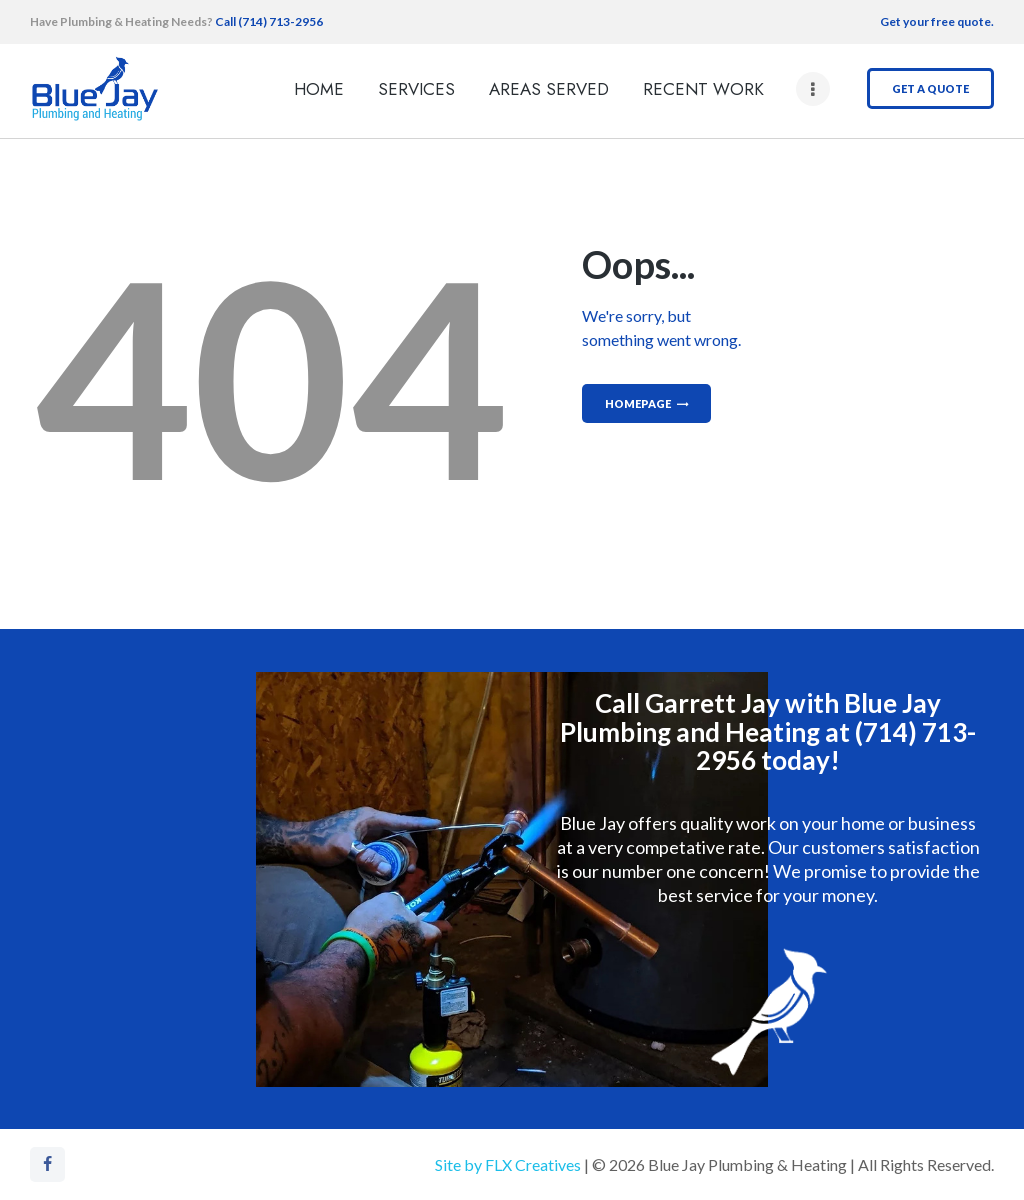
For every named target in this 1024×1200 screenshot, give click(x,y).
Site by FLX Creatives (508, 1164)
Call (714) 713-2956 (268, 21)
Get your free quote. (937, 21)
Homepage (638, 403)
